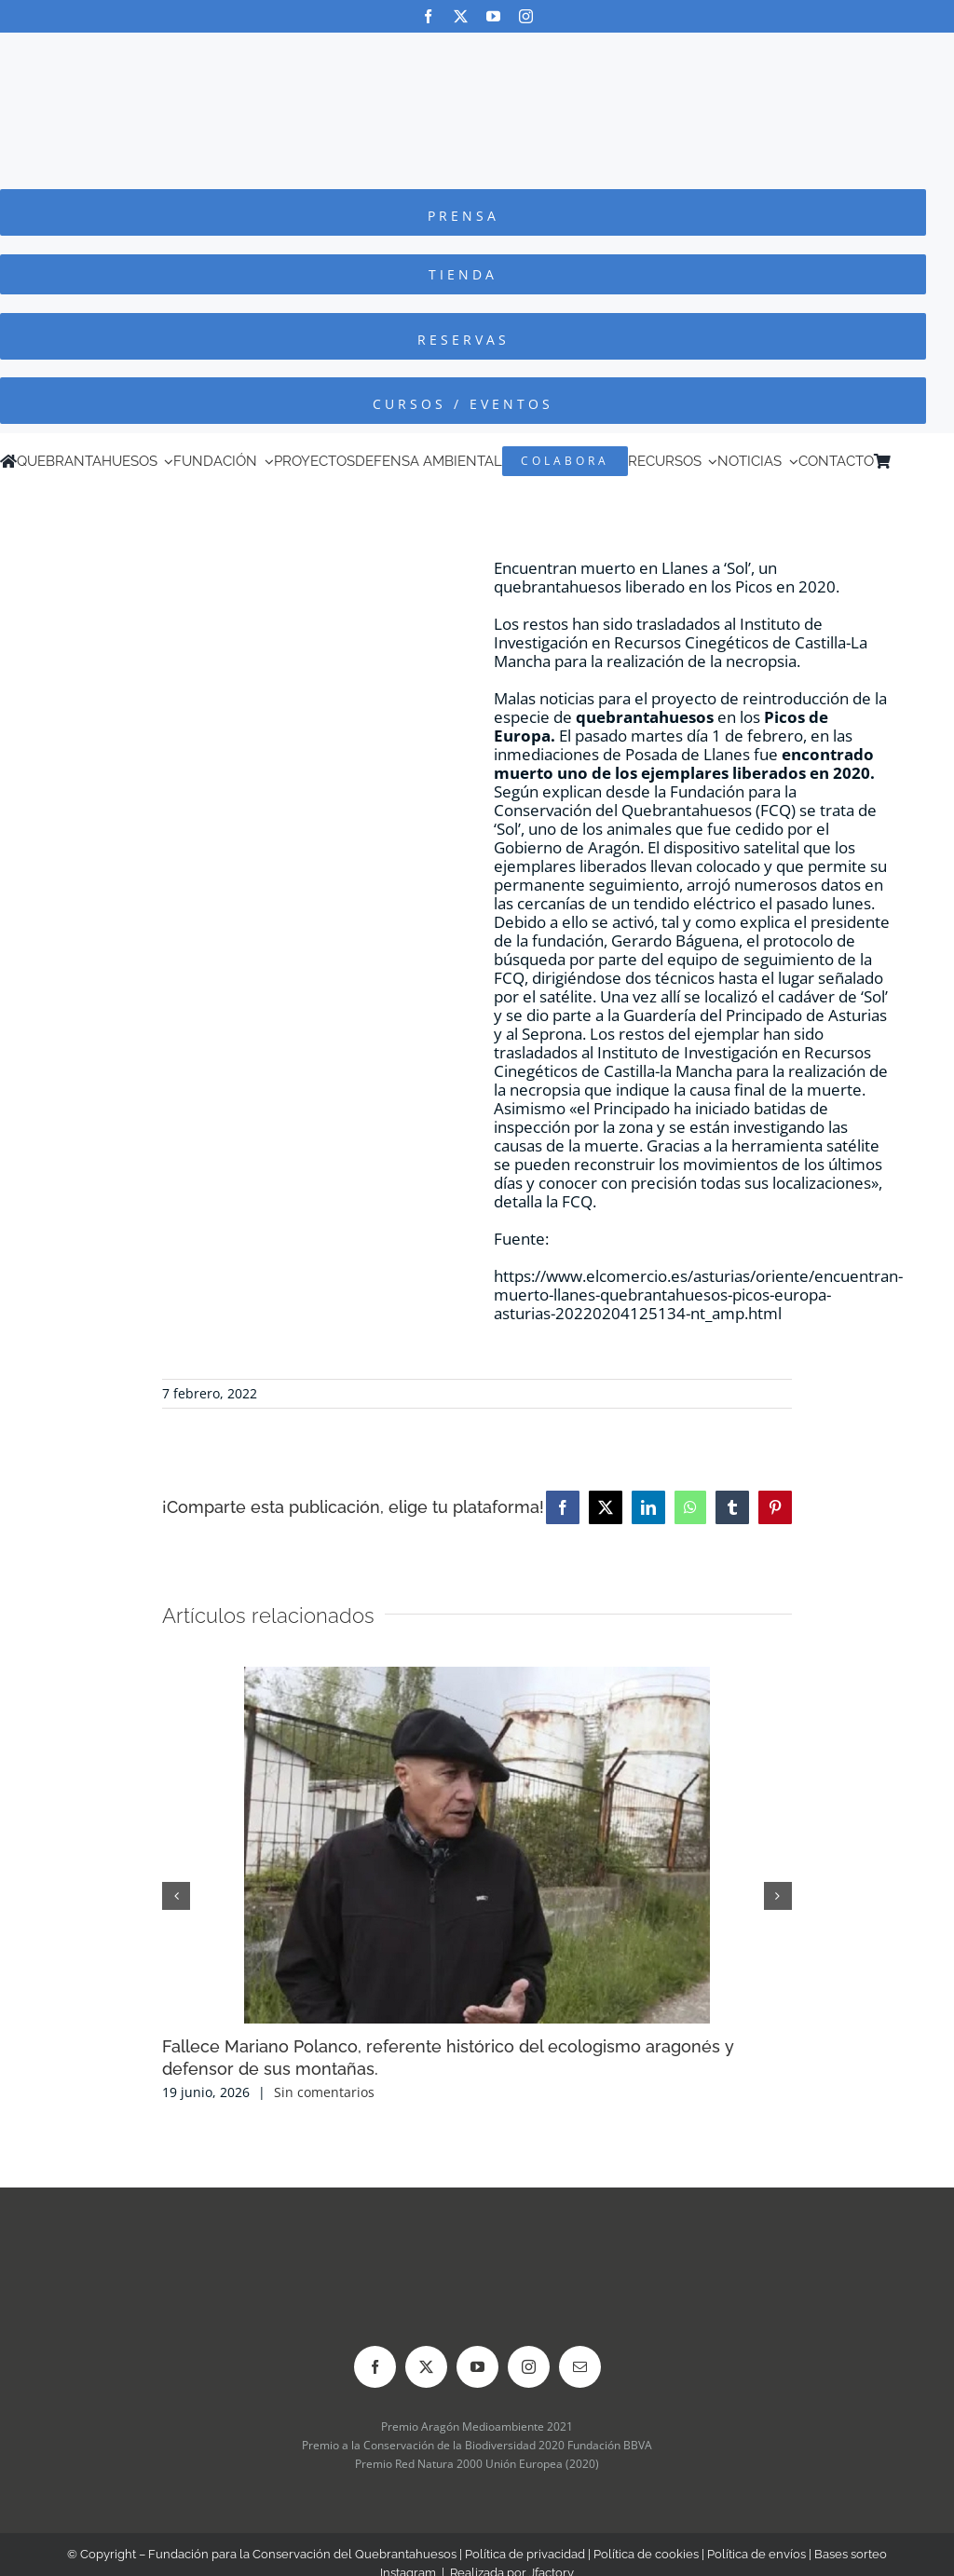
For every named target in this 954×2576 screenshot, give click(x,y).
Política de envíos (756, 2554)
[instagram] (526, 16)
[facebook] (428, 16)
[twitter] (461, 16)
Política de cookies (646, 2554)
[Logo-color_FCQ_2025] (477, 50)
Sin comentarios (324, 2092)
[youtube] (493, 16)
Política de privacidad (525, 2554)
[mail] (580, 2367)
